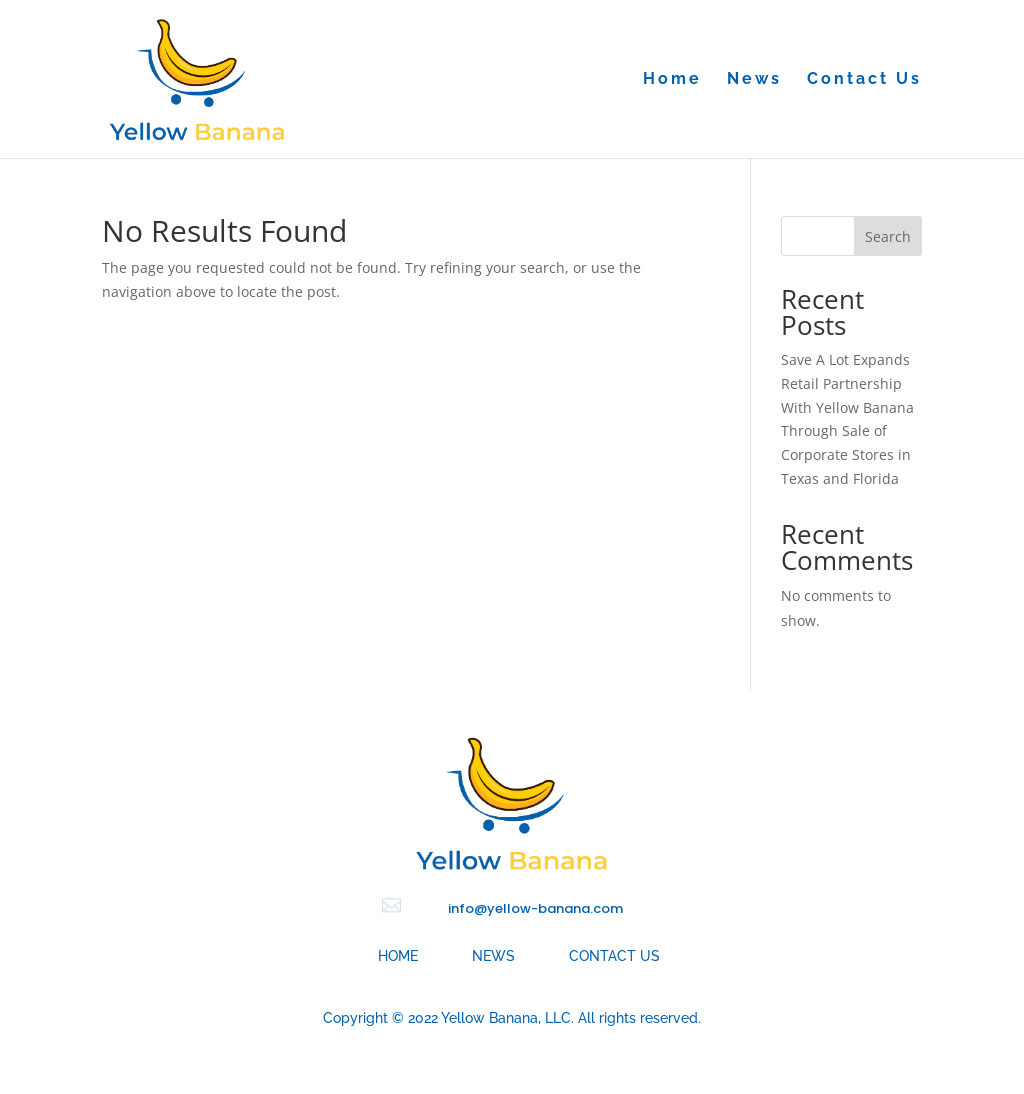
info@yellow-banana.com (535, 908)
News (754, 80)
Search (888, 236)
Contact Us (864, 80)
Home (672, 80)
